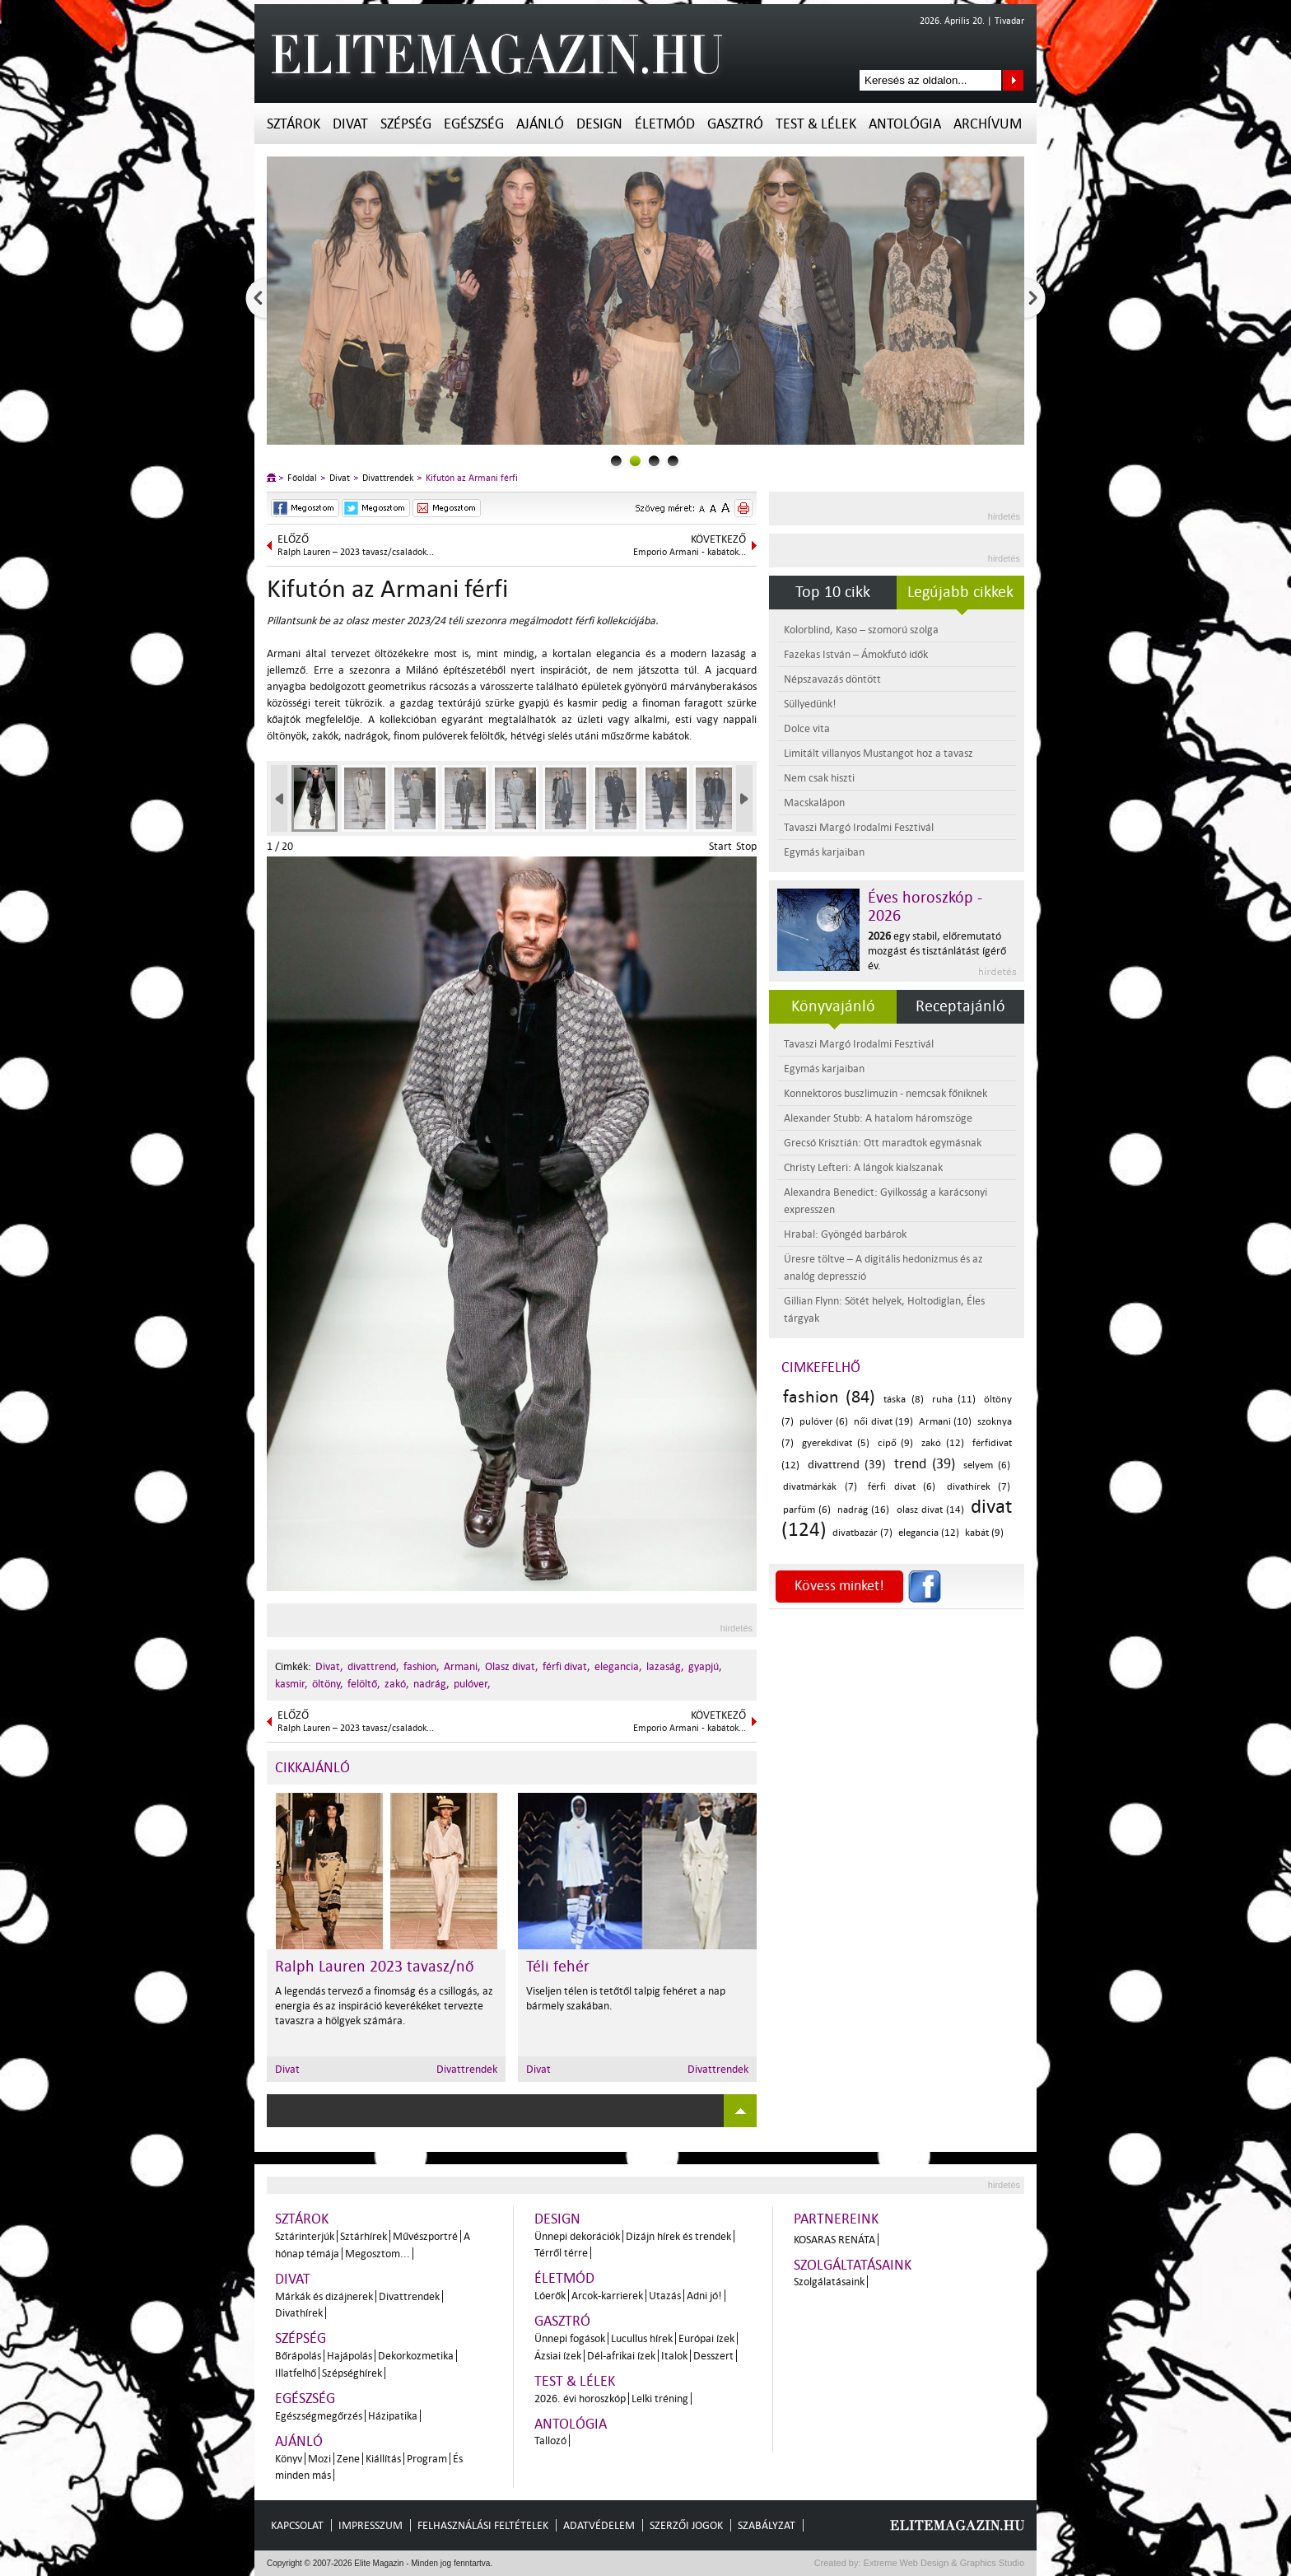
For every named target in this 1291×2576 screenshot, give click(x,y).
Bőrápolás (298, 2356)
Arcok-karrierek (607, 2295)
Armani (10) (945, 1421)
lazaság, (665, 1666)
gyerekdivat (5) (835, 1443)
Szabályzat (766, 2525)
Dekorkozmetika (416, 2356)
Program (427, 2458)
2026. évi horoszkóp (580, 2398)
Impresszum (370, 2525)
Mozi (319, 2458)
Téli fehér (558, 1967)
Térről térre (561, 2253)
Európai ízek (706, 2338)
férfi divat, (566, 1666)
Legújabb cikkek (960, 592)
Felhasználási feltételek (482, 2525)
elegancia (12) (928, 1533)
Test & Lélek (816, 124)
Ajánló (540, 124)
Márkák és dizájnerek (324, 2296)
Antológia (905, 124)
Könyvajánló (833, 1006)
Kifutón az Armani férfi (472, 478)
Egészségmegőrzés (318, 2416)
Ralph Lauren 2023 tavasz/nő (374, 1967)
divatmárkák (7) (820, 1487)
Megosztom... (377, 2253)
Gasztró (735, 124)
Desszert (713, 2356)
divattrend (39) (847, 1465)
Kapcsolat (297, 2525)
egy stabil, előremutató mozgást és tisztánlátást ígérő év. (937, 951)
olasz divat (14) (930, 1510)
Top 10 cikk (832, 592)
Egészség (474, 124)
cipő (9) (896, 1443)
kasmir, (291, 1684)
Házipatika (392, 2416)
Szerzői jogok (686, 2525)
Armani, (462, 1666)
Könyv (288, 2458)
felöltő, (363, 1684)
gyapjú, (705, 1666)
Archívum (987, 124)
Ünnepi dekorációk (577, 2236)
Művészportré (425, 2236)
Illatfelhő (295, 2373)
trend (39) (924, 1464)
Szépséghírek (352, 2373)
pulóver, (472, 1684)
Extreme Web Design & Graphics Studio (943, 2563)
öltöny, (327, 1684)
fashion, (421, 1666)
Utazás (665, 2295)
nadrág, (431, 1684)
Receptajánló (960, 1006)
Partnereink (836, 2219)
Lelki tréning (660, 2398)
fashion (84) (829, 1397)
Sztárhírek (363, 2236)
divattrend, (373, 1666)
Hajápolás (349, 2356)
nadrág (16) (863, 1510)
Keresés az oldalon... (1013, 80)
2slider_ (654, 460)
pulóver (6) (823, 1421)
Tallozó (550, 2440)
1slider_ (635, 460)
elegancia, (618, 1666)
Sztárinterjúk (304, 2236)
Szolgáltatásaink (852, 2265)
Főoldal (302, 478)
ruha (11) (954, 1399)
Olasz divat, (511, 1666)
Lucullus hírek (642, 2338)
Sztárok (293, 124)
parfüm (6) (807, 1510)
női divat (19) (883, 1421)
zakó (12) (942, 1443)
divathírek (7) (979, 1487)
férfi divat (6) (901, 1487)
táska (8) (903, 1399)
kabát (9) (984, 1533)
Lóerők (550, 2295)
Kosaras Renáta (834, 2239)
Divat (350, 124)
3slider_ (673, 460)
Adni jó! (704, 2295)
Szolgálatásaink (829, 2281)
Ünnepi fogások (569, 2338)
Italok (674, 2356)
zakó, (397, 1684)
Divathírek (299, 2313)
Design (599, 124)
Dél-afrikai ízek (621, 2356)
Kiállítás (383, 2458)
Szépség (405, 124)
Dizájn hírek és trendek (678, 2236)
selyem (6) (986, 1465)
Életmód (665, 124)
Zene (348, 2458)
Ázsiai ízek (557, 2356)
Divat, (329, 1666)
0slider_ (616, 460)
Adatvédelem (599, 2525)
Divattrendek (387, 478)
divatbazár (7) (862, 1533)
